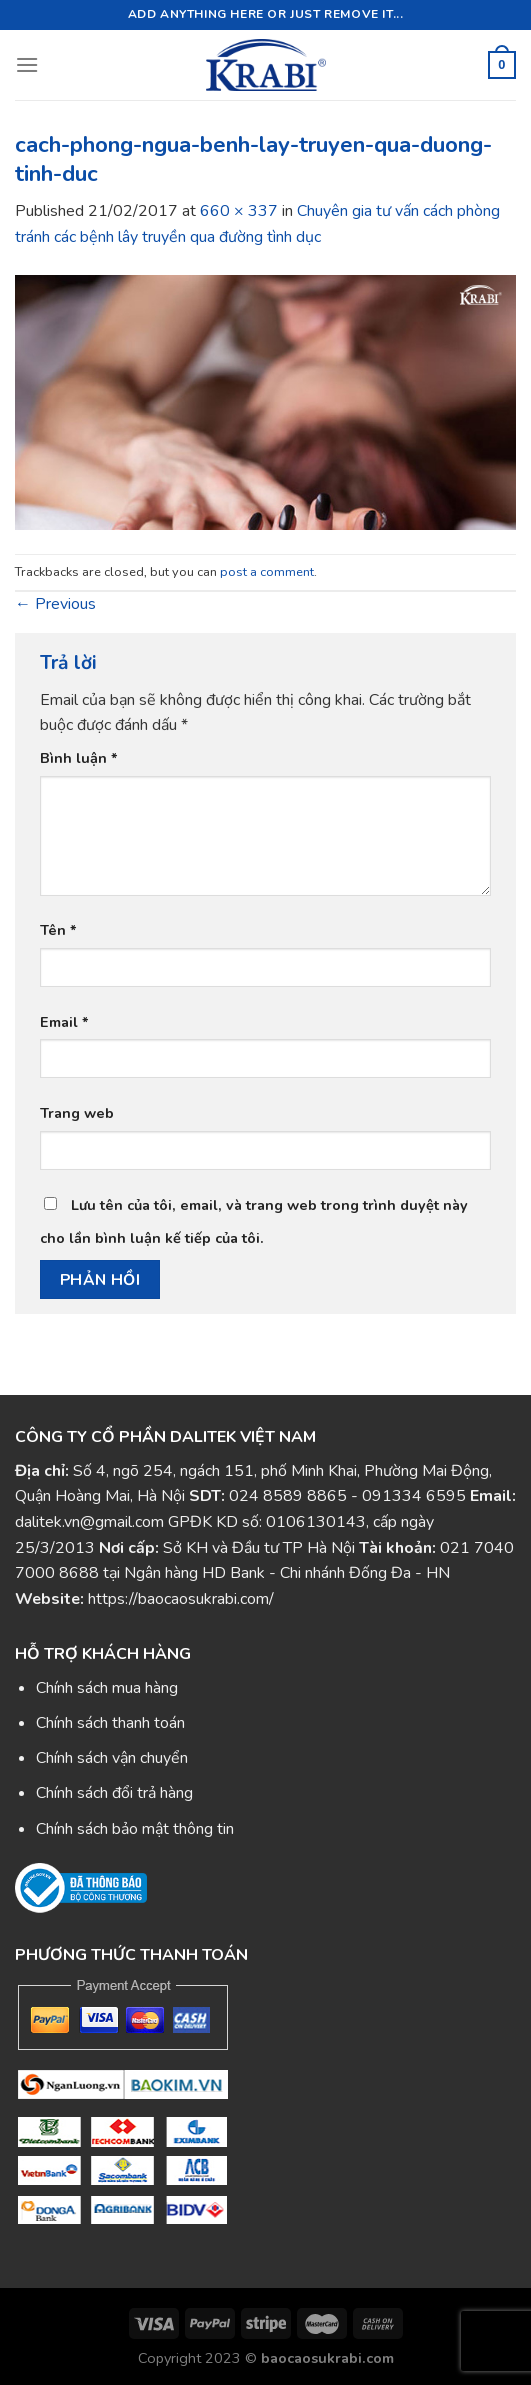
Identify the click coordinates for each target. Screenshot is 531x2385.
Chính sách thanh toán (110, 1723)
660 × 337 (239, 211)
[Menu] (27, 64)
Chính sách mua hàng (107, 1688)
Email (64, 1022)
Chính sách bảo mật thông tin (135, 1829)
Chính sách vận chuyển (112, 1758)
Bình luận (79, 758)
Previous (55, 604)
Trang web (77, 1113)
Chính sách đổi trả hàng (114, 1793)
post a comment (267, 572)
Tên (58, 930)
